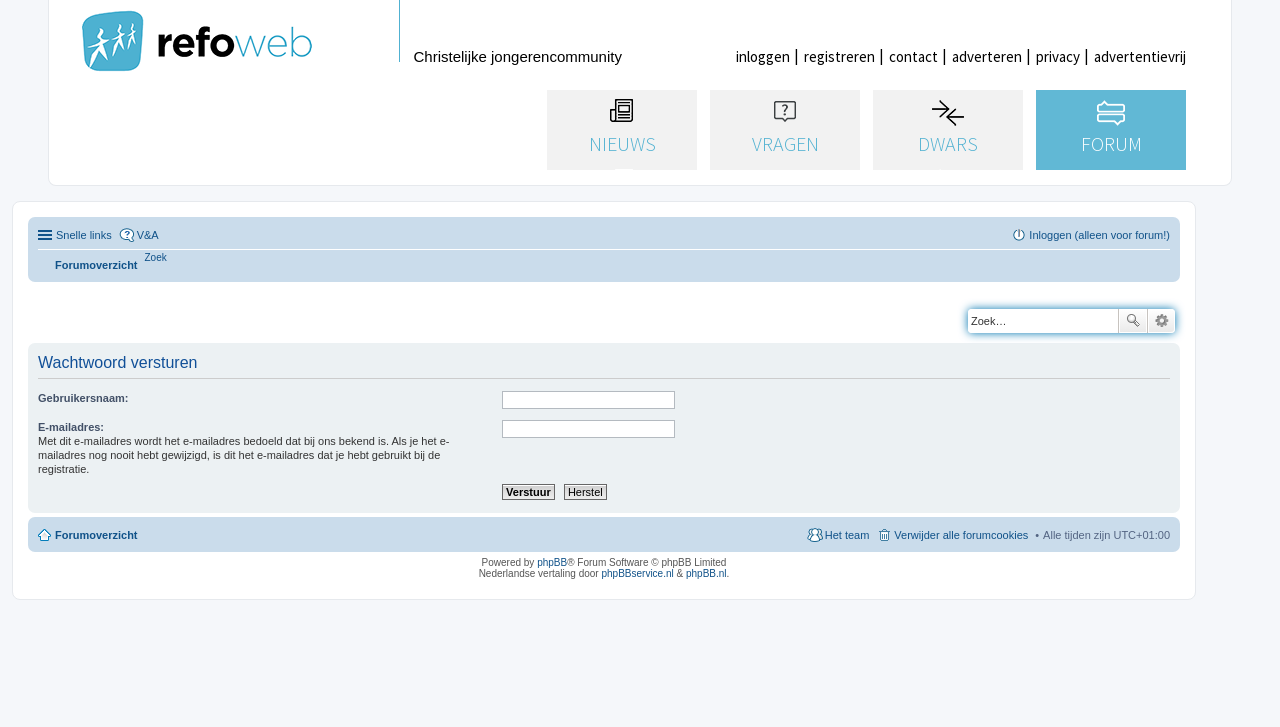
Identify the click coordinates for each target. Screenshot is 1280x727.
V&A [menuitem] (148, 235)
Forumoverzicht (96, 535)
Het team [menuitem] (847, 535)
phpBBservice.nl (637, 573)
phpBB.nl (706, 573)
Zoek (1133, 321)
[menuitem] (156, 257)
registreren (839, 56)
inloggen (763, 56)
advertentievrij (1140, 56)
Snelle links (84, 235)
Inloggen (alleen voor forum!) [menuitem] (1099, 235)
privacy (1058, 56)
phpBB (552, 562)
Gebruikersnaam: (83, 398)
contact (913, 56)
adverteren (987, 56)
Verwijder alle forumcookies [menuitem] (961, 535)
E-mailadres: (71, 427)
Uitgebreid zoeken (1161, 321)
